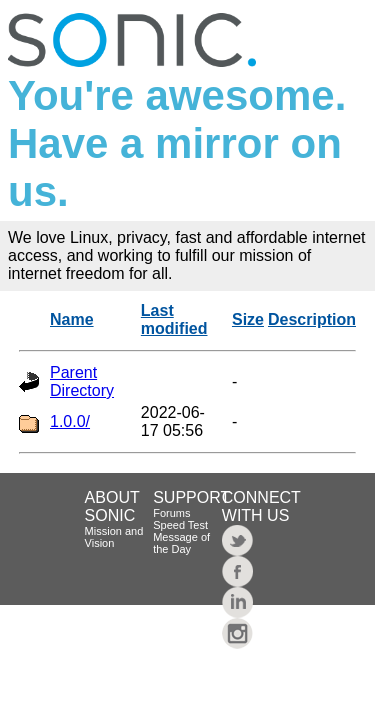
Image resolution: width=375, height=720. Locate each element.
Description (312, 319)
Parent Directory (82, 381)
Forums (171, 513)
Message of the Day (181, 543)
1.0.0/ (70, 421)
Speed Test (180, 525)
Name (72, 319)
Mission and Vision (114, 537)
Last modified (174, 319)
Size (248, 319)
